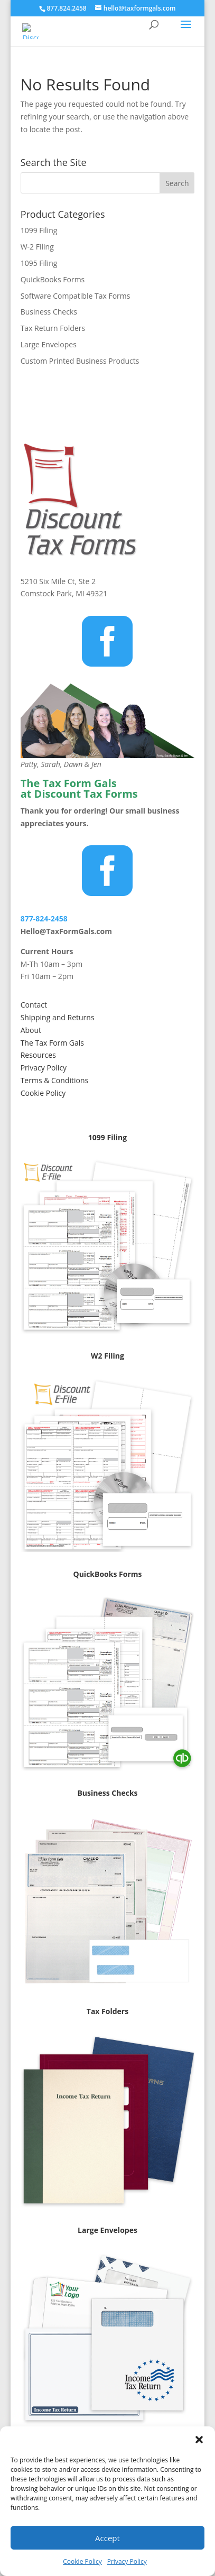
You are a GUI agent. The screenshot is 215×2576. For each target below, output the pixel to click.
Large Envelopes (49, 344)
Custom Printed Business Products (80, 361)
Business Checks (49, 312)
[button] (199, 2439)
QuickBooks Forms (53, 279)
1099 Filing (39, 230)
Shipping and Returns (58, 1017)
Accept (107, 2538)
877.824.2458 (66, 8)
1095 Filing (39, 263)
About (31, 1030)
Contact (34, 1005)
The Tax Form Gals (52, 1043)
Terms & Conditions (55, 1080)
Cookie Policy (82, 2561)
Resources (38, 1055)
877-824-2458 (44, 918)
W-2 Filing (37, 247)
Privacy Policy (127, 2561)
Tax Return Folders (53, 328)
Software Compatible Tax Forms (75, 296)
